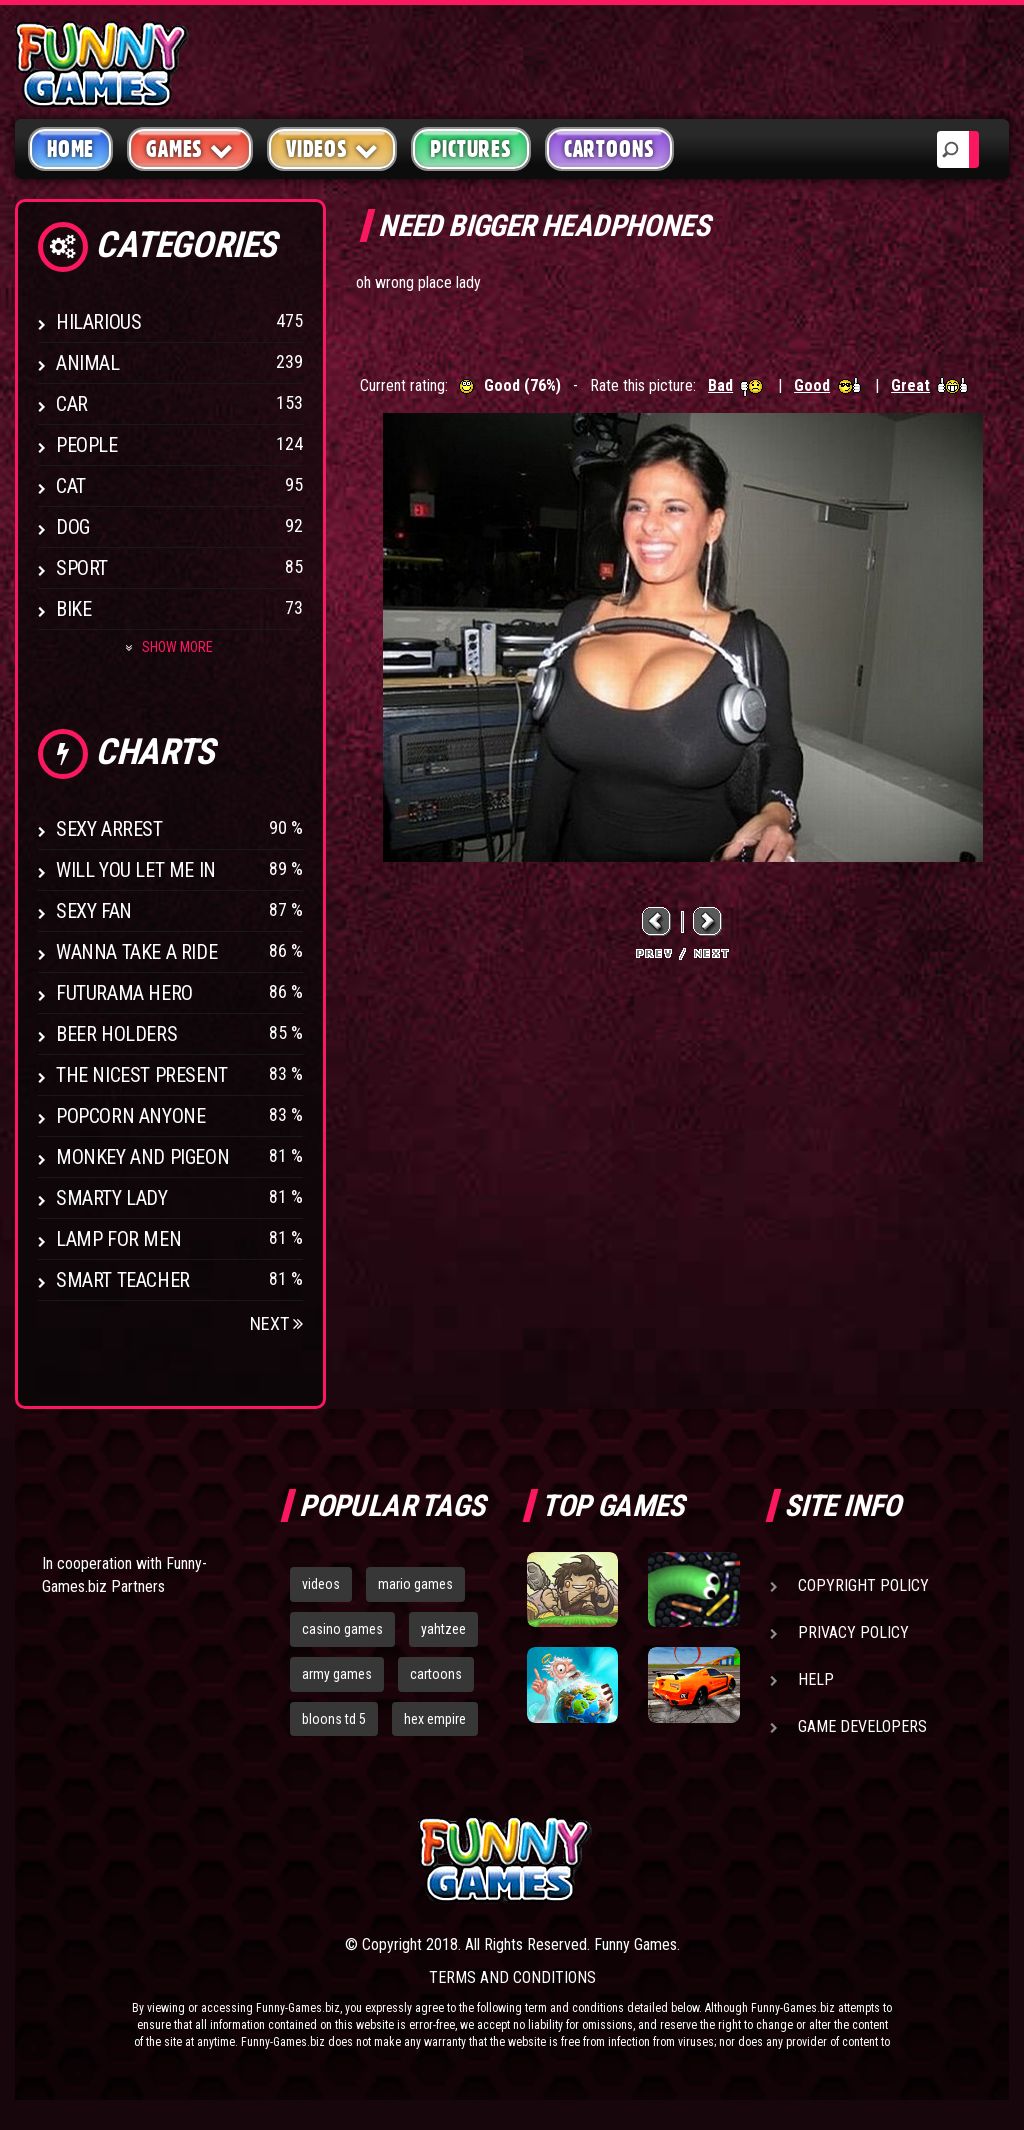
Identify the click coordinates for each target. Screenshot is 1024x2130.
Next (276, 1323)
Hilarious (98, 322)
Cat (71, 486)
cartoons (436, 1674)
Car (72, 404)
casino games (342, 1629)
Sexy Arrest (109, 829)
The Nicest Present (142, 1075)
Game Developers (862, 1726)
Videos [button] (332, 148)
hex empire (435, 1719)
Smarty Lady (112, 1198)
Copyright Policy (863, 1585)
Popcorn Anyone (130, 1116)
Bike (73, 609)
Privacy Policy (853, 1632)
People (87, 445)
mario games (415, 1584)
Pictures (470, 149)
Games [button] (190, 148)
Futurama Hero (124, 993)
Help (816, 1679)
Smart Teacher (123, 1280)
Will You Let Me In (136, 870)
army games (337, 1674)
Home (70, 149)
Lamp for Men (118, 1239)
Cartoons (609, 149)
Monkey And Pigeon (142, 1157)
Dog (73, 527)
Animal (88, 363)
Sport (82, 568)
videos (321, 1584)
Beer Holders (116, 1034)
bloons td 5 (334, 1719)
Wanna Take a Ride (136, 952)
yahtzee (443, 1629)
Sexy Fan (94, 911)
